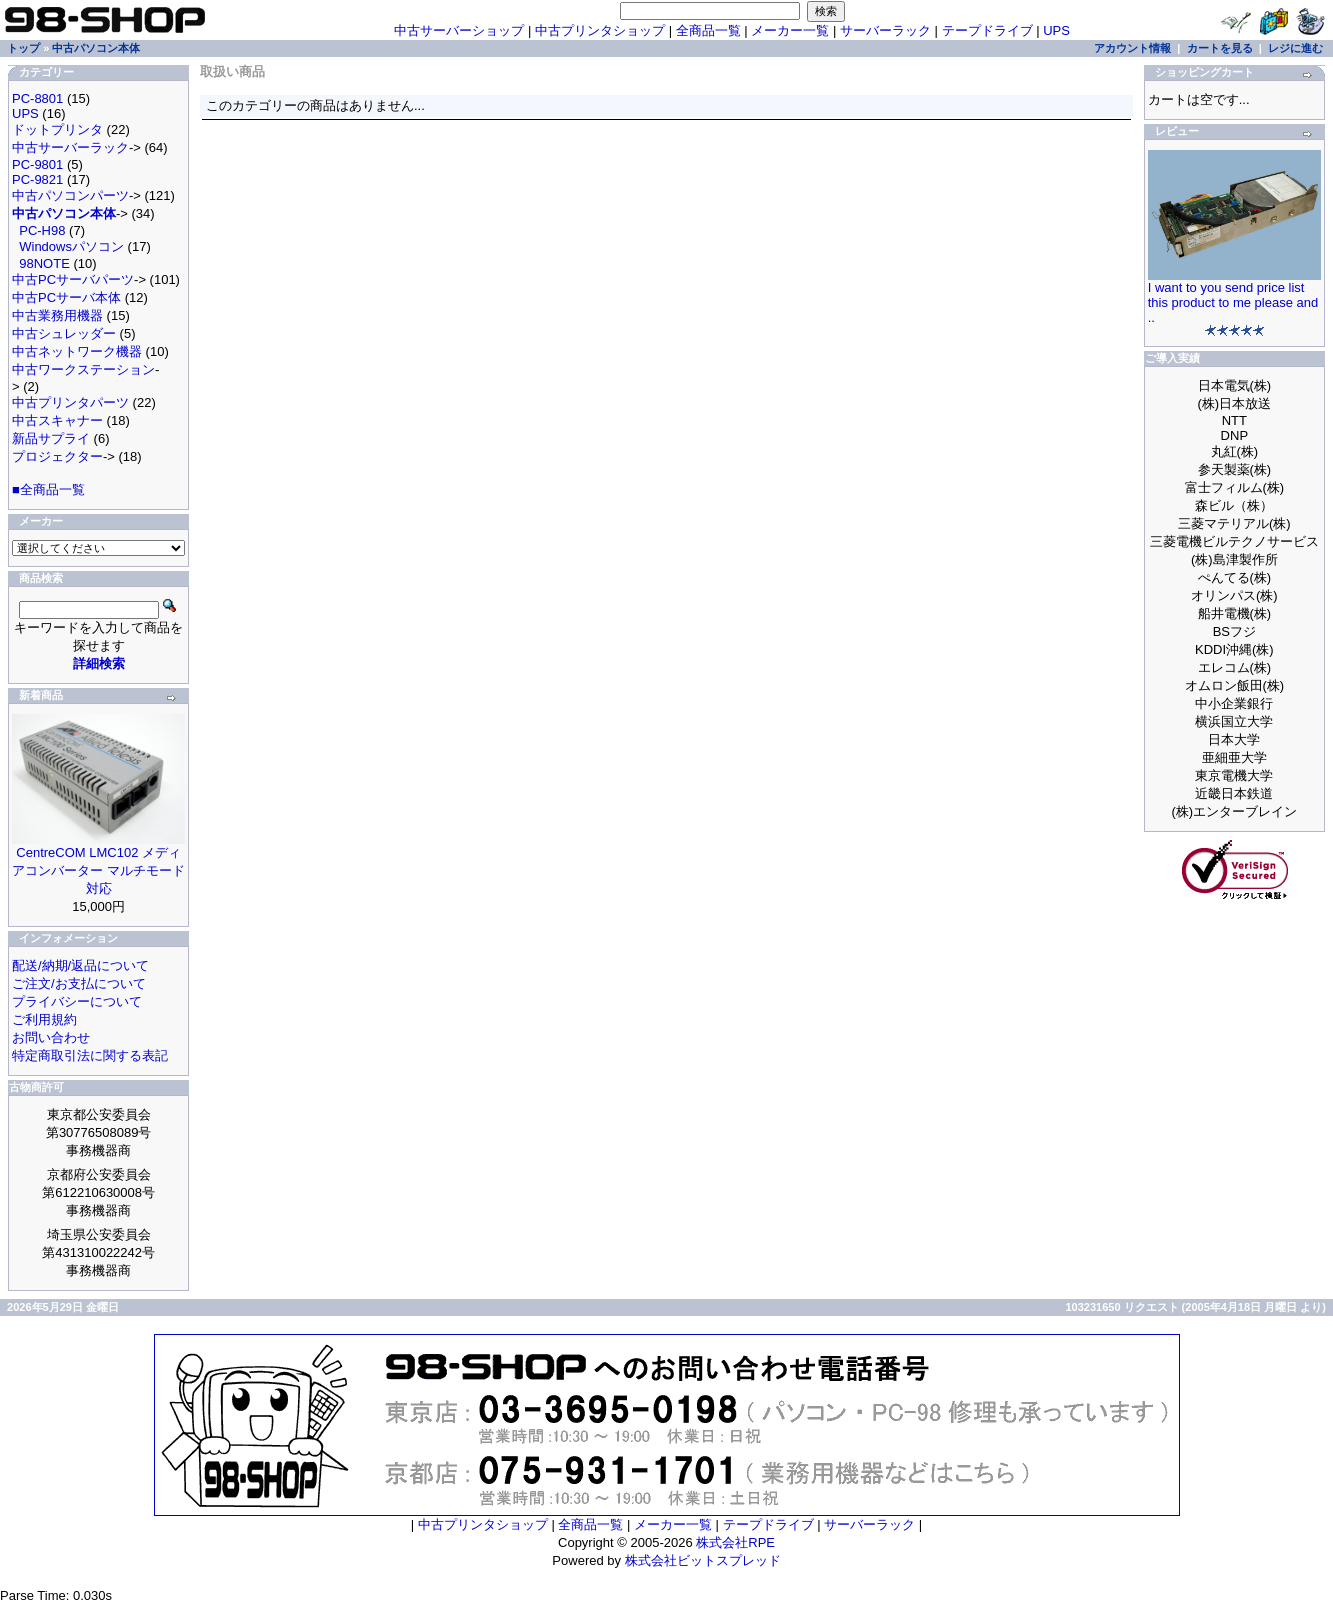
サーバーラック (885, 30)
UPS (1056, 30)
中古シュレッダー (64, 333)
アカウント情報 (1132, 48)
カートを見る (1220, 48)
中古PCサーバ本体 (66, 297)
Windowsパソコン (71, 246)
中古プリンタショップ (600, 30)
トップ (23, 48)
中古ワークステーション (83, 369)
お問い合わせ (51, 1037)
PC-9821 (37, 179)
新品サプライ (51, 438)
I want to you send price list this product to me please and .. (1233, 302)
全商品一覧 (708, 30)
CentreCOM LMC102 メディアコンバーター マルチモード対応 (98, 870)
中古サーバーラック (70, 147)
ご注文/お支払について (79, 983)
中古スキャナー (57, 420)
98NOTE (44, 263)
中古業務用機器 (57, 315)
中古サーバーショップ (459, 30)
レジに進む (1295, 48)
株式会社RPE (735, 1542)
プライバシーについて (77, 1001)
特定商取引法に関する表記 (90, 1055)
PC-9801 (37, 164)
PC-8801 (37, 98)
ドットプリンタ (57, 129)
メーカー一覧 (790, 30)
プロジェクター (57, 456)
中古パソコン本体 (96, 48)
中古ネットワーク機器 (77, 351)
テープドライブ (987, 30)
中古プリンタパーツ (70, 402)
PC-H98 (42, 230)
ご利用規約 (44, 1019)
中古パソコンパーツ (70, 195)
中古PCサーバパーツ (73, 279)
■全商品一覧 (48, 489)
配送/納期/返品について (80, 965)
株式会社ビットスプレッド (703, 1560)
